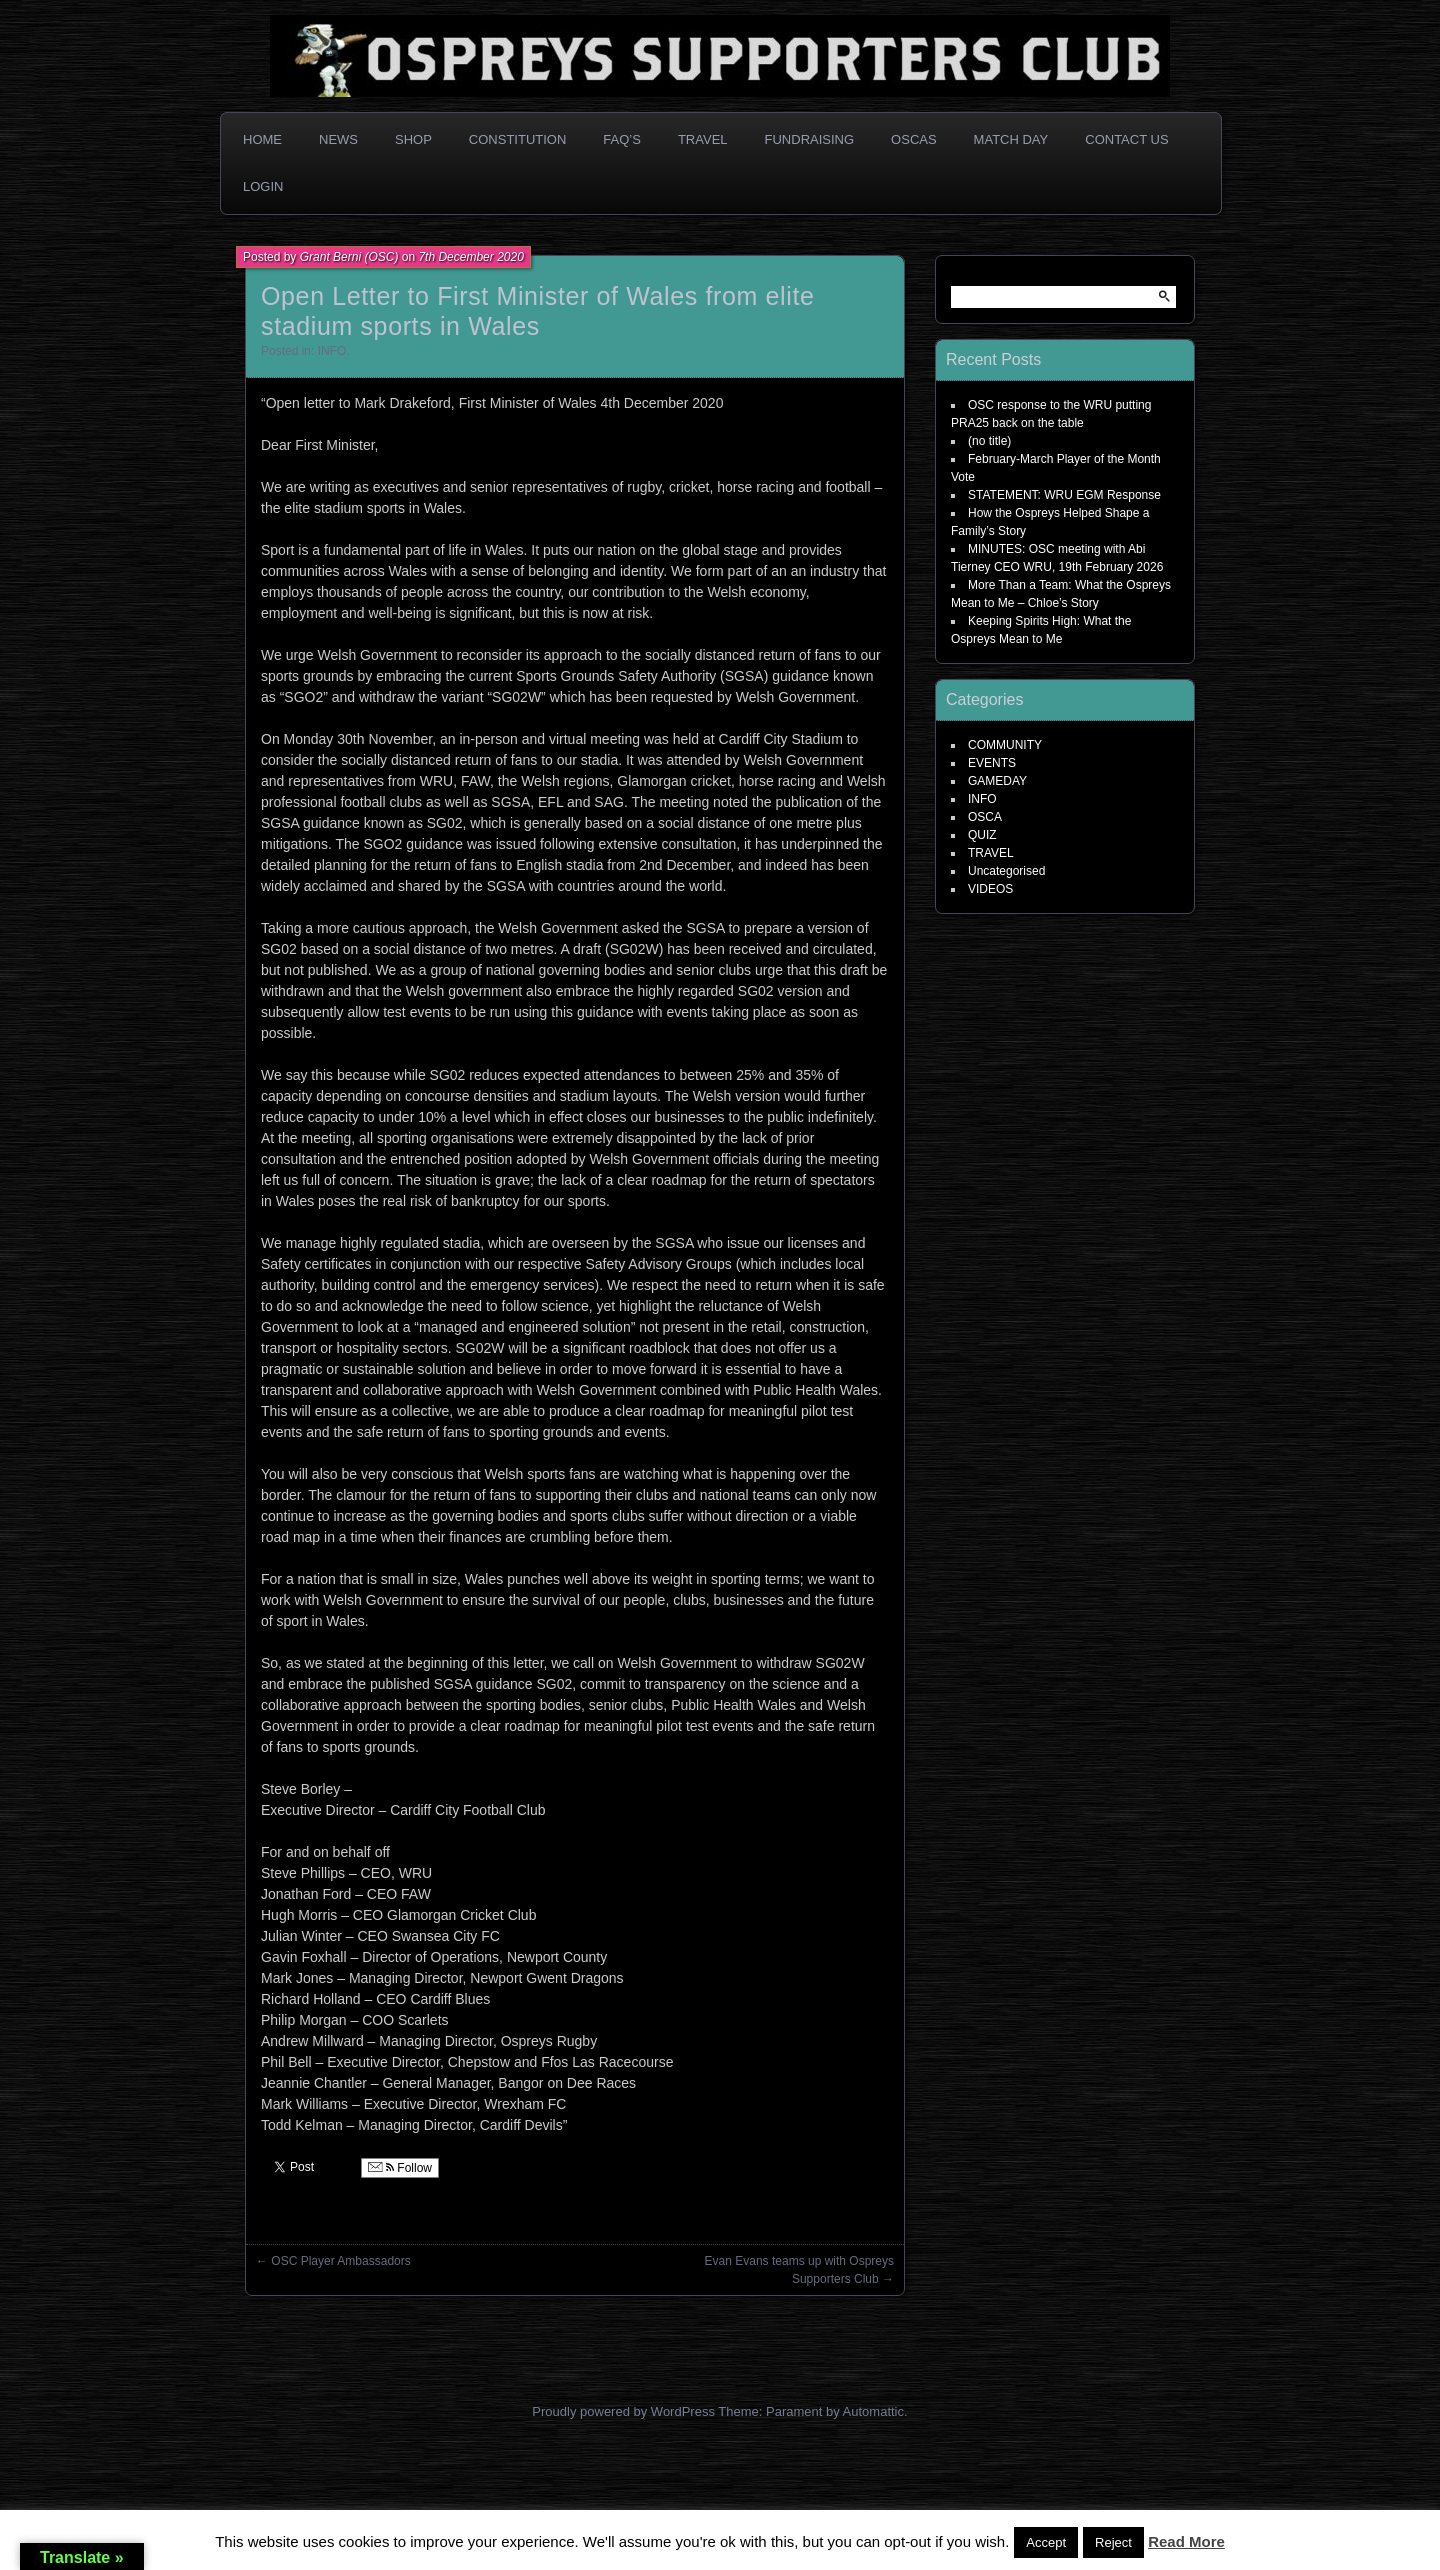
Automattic (873, 2411)
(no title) (989, 441)
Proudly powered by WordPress (623, 2411)
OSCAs (914, 139)
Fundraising (810, 139)
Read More (1186, 2541)
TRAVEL (991, 853)
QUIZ (982, 835)
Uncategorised (1006, 871)
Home (262, 139)
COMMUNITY (1005, 745)
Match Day (1011, 139)
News (338, 139)
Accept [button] (1046, 2542)
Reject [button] (1113, 2542)
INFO (332, 351)
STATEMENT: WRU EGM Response (1064, 495)
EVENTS (992, 763)
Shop (413, 139)
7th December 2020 (470, 257)
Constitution (518, 139)
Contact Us (1126, 139)
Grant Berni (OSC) (349, 257)
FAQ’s (622, 139)
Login (263, 186)
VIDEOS (990, 889)
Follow (400, 2168)
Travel (703, 139)
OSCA (985, 817)
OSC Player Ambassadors (340, 2261)
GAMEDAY (997, 781)
